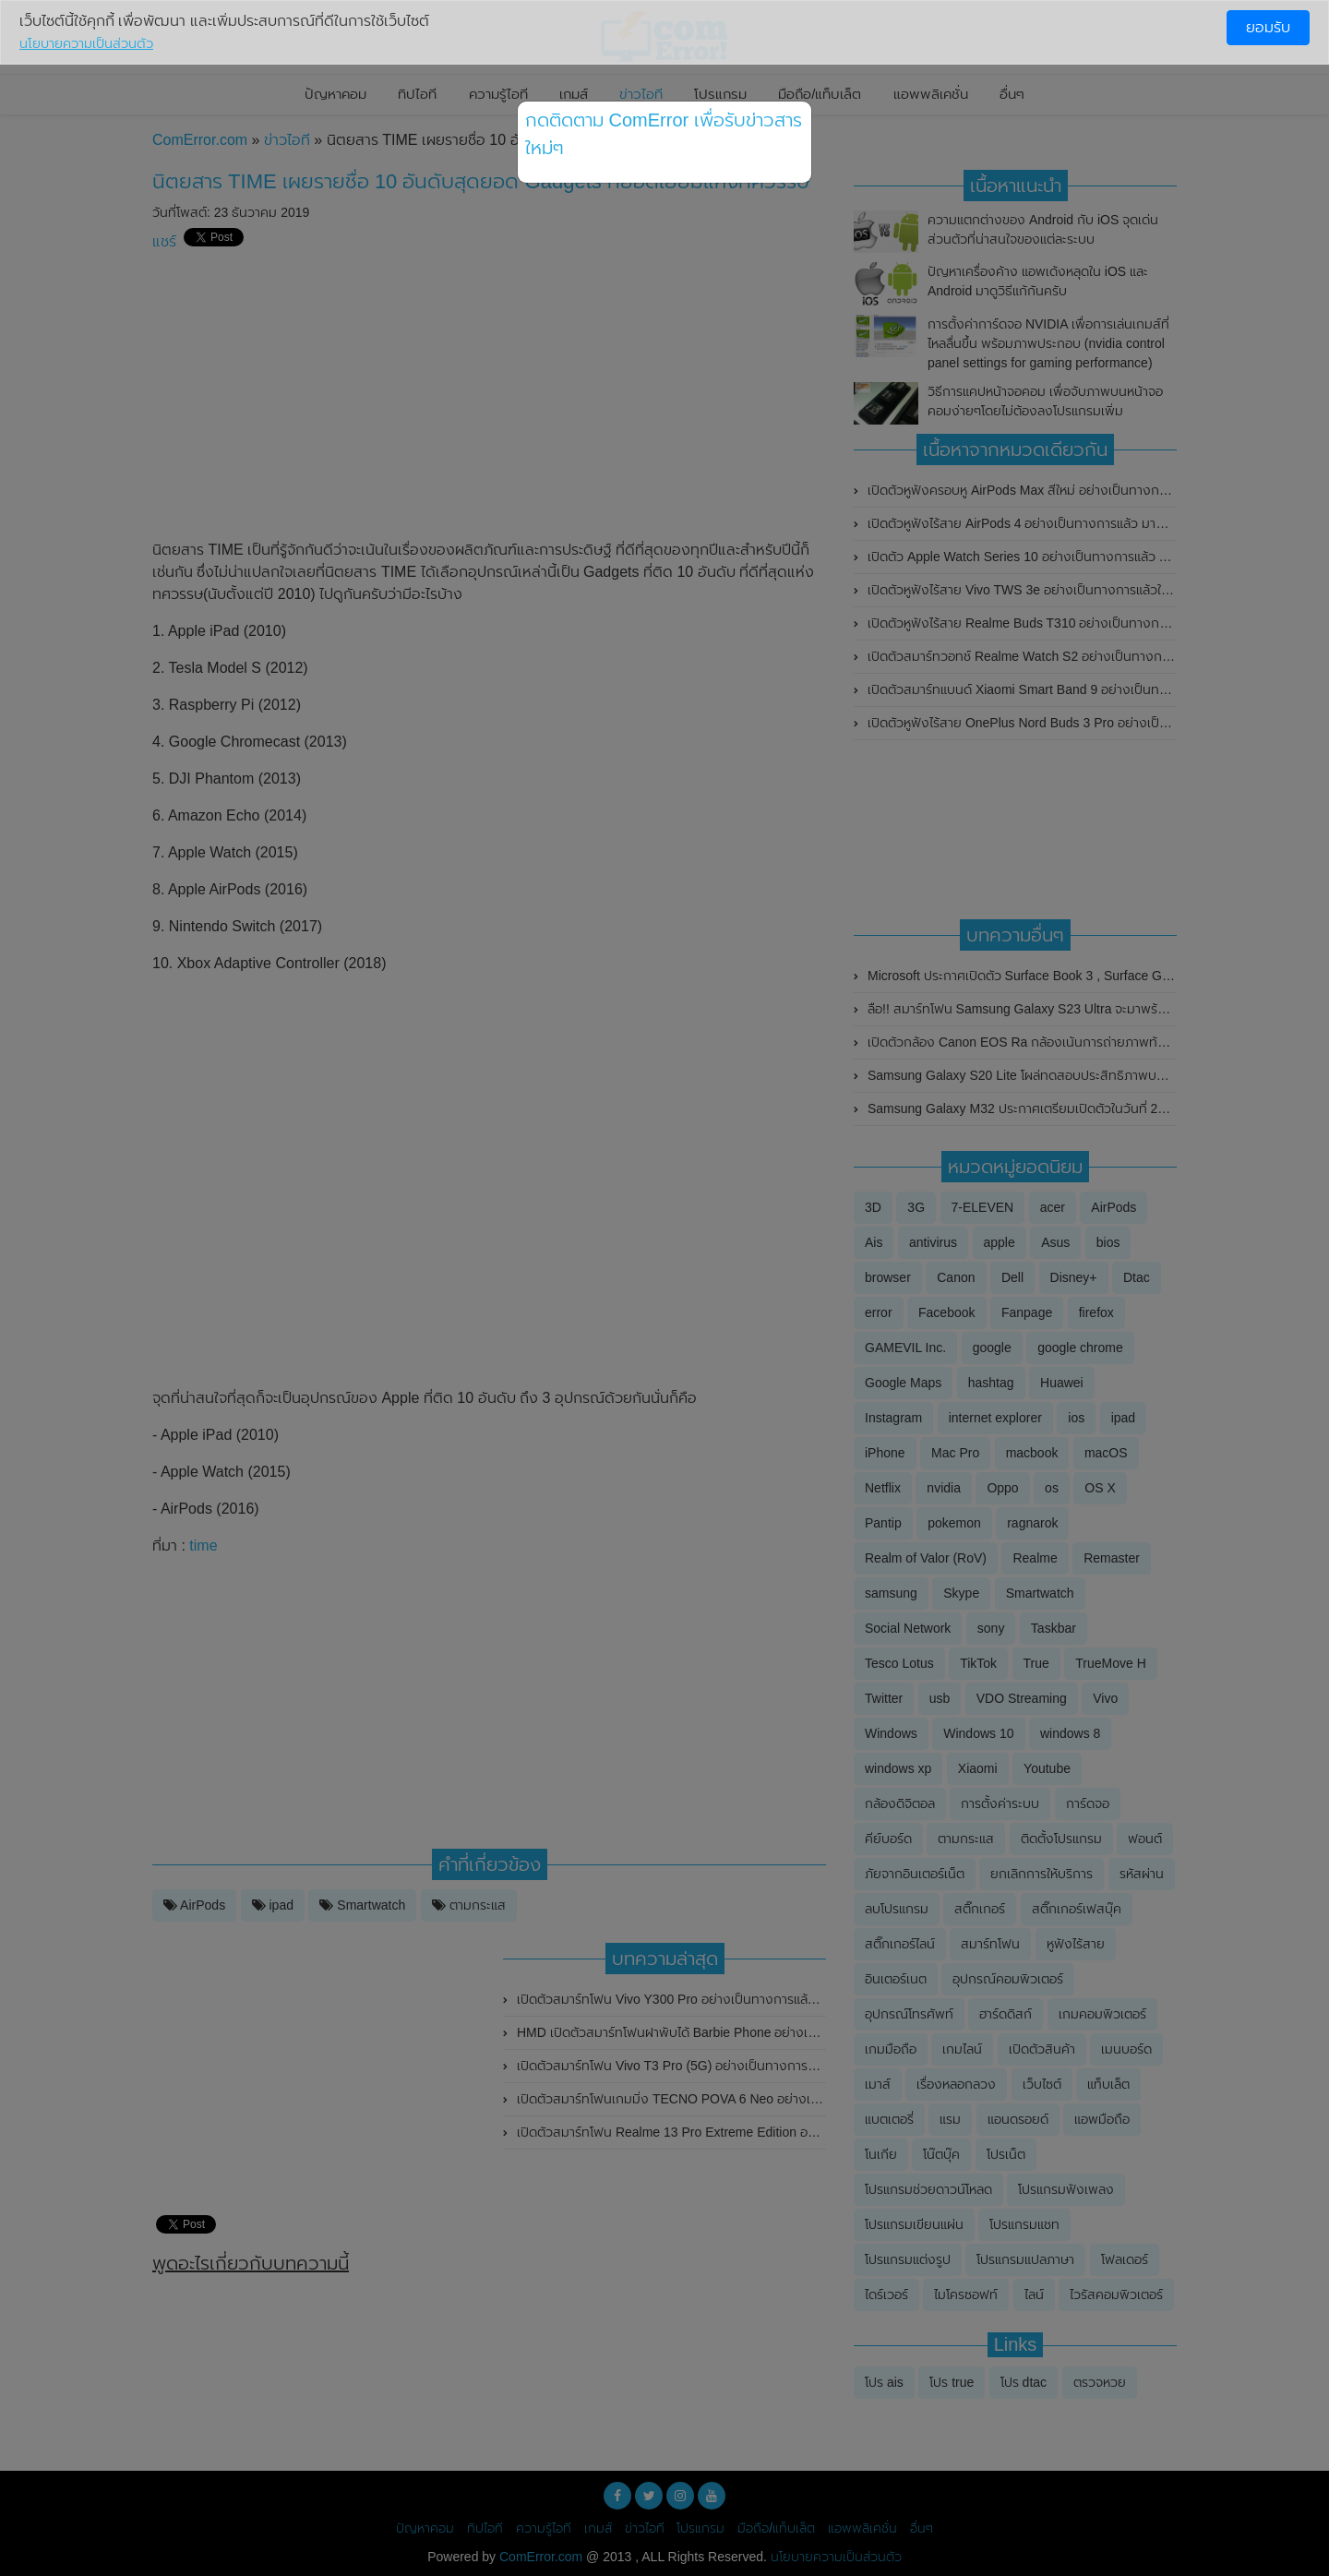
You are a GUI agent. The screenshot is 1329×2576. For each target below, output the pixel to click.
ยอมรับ (1268, 27)
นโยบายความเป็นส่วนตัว (86, 43)
